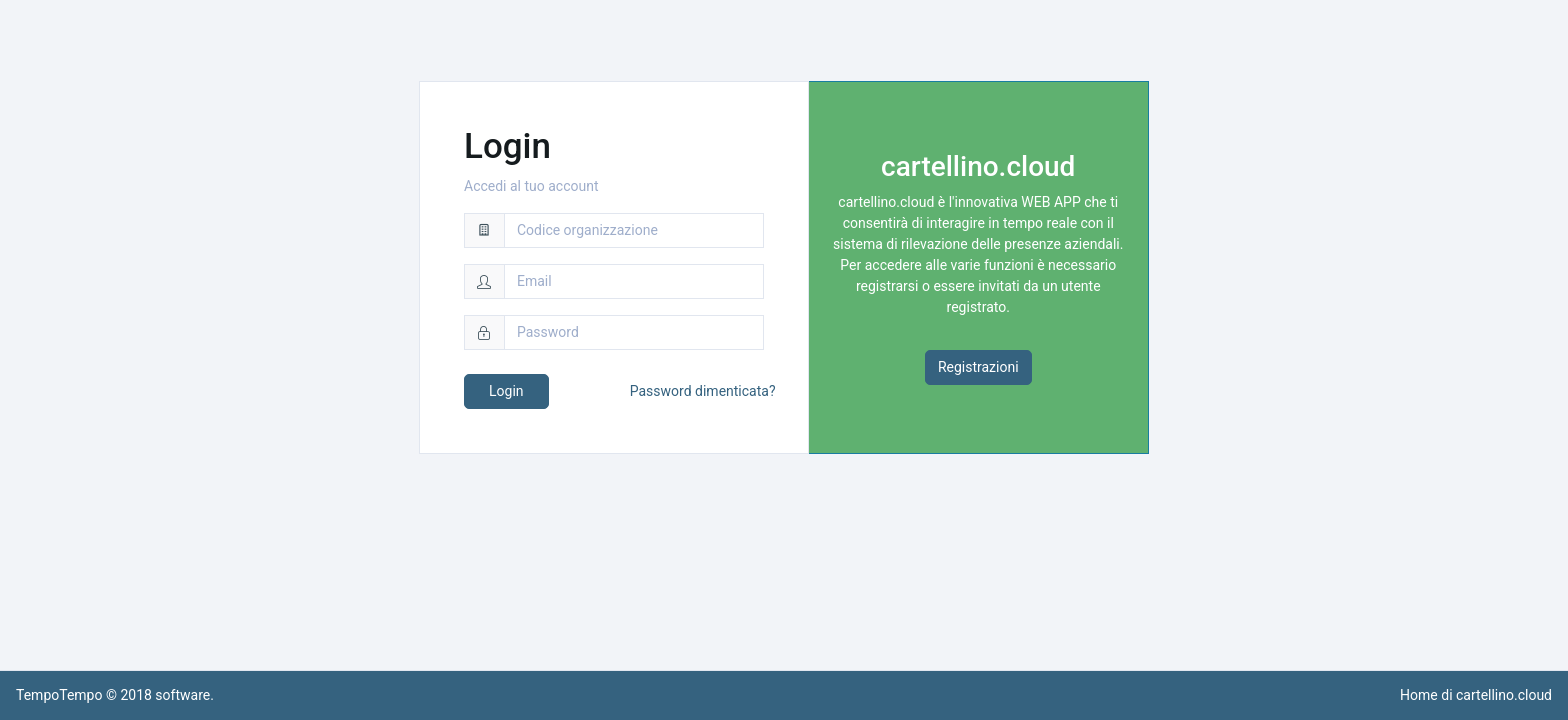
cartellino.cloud (1504, 695)
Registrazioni (978, 367)
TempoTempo (59, 695)
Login (506, 391)
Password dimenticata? (703, 391)
